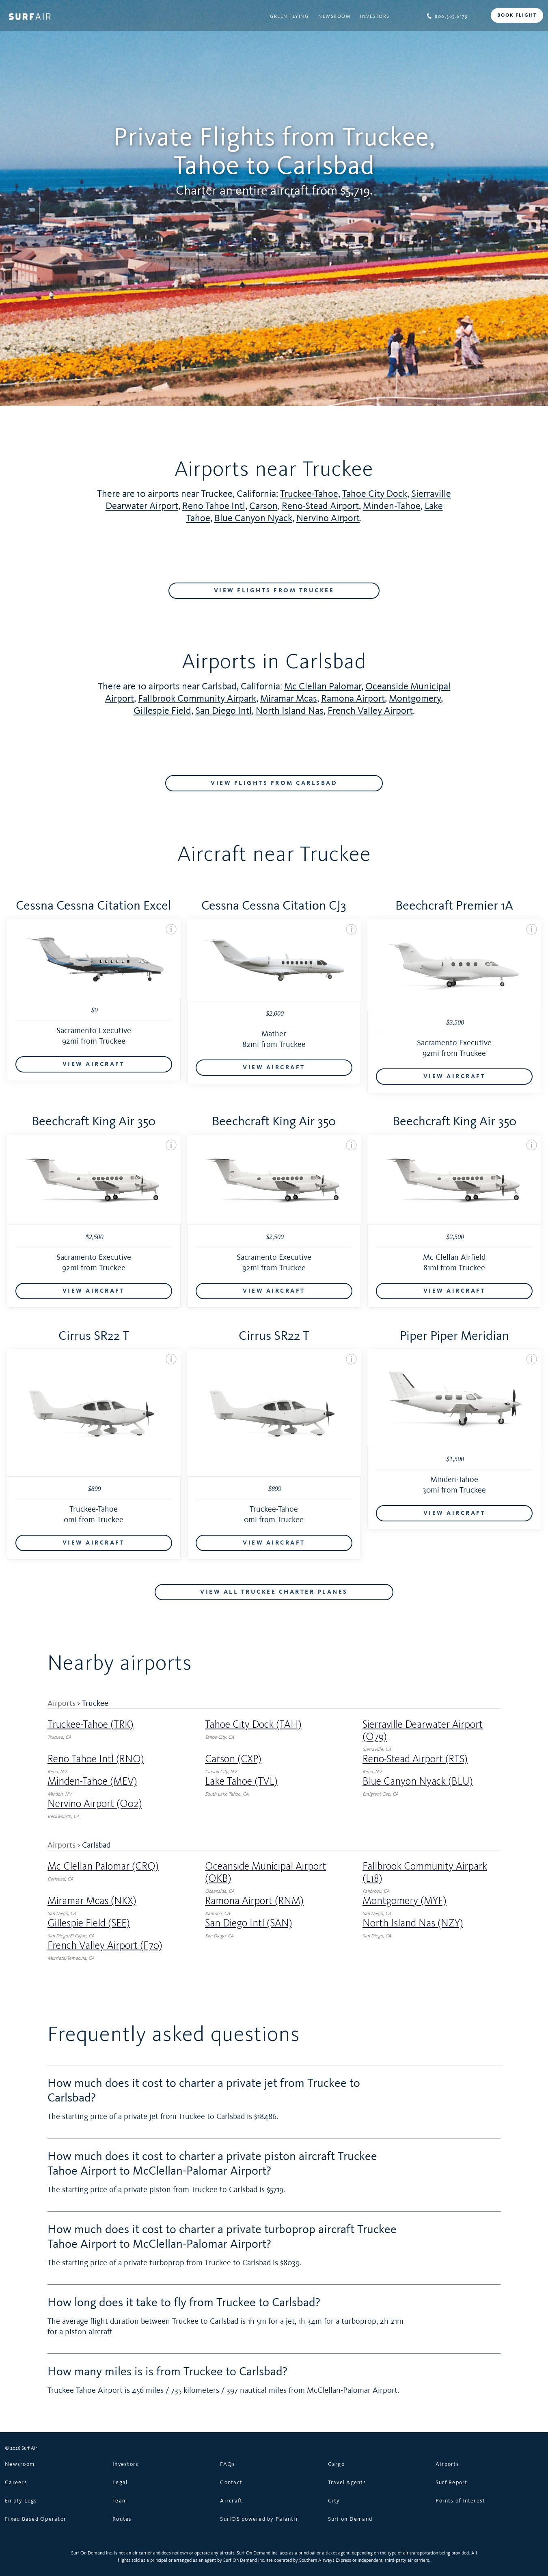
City (334, 2500)
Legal (119, 2482)
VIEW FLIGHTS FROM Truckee (274, 591)
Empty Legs (21, 2500)
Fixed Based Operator (35, 2518)
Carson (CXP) (233, 1759)
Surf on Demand (350, 2518)
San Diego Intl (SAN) (248, 1923)
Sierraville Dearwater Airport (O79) (422, 1730)
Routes (122, 2518)
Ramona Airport (353, 698)
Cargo (336, 2464)
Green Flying (289, 16)
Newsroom (334, 16)
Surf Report (452, 2482)
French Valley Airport (370, 710)
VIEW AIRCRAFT (94, 1064)
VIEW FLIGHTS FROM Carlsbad (274, 783)
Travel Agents (347, 2482)
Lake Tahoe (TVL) (241, 1781)
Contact (231, 2482)
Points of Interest (460, 2500)
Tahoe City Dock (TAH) (253, 1724)
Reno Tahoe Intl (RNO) (95, 1759)
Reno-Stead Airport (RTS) (415, 1759)
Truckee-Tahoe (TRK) (90, 1724)
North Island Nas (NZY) (412, 1923)
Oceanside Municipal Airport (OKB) (265, 1872)
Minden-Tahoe (392, 505)
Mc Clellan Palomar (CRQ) (103, 1866)
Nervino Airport (328, 517)
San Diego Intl (223, 710)
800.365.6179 (447, 16)
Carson (263, 505)
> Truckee (92, 1703)
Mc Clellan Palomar (322, 685)
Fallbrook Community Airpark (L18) (424, 1872)
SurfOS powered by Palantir (259, 2518)
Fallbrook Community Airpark (197, 698)
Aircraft (231, 2500)
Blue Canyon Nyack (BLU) (417, 1781)
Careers (16, 2482)
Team (119, 2500)
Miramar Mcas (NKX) (91, 1901)
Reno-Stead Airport (320, 505)
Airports (61, 1703)
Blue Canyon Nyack (253, 517)
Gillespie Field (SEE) (88, 1923)
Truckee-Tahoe (309, 493)
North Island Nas (290, 710)
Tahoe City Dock (374, 493)
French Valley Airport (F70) (104, 1945)
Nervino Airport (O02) (94, 1804)
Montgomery (415, 698)
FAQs (227, 2464)
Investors (375, 16)
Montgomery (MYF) (404, 1901)
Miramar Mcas (288, 698)
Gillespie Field (162, 710)
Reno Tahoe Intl (213, 505)
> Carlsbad (93, 1844)
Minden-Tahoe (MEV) (92, 1781)
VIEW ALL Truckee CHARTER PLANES (274, 1592)
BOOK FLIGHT (517, 15)
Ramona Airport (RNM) (254, 1901)
